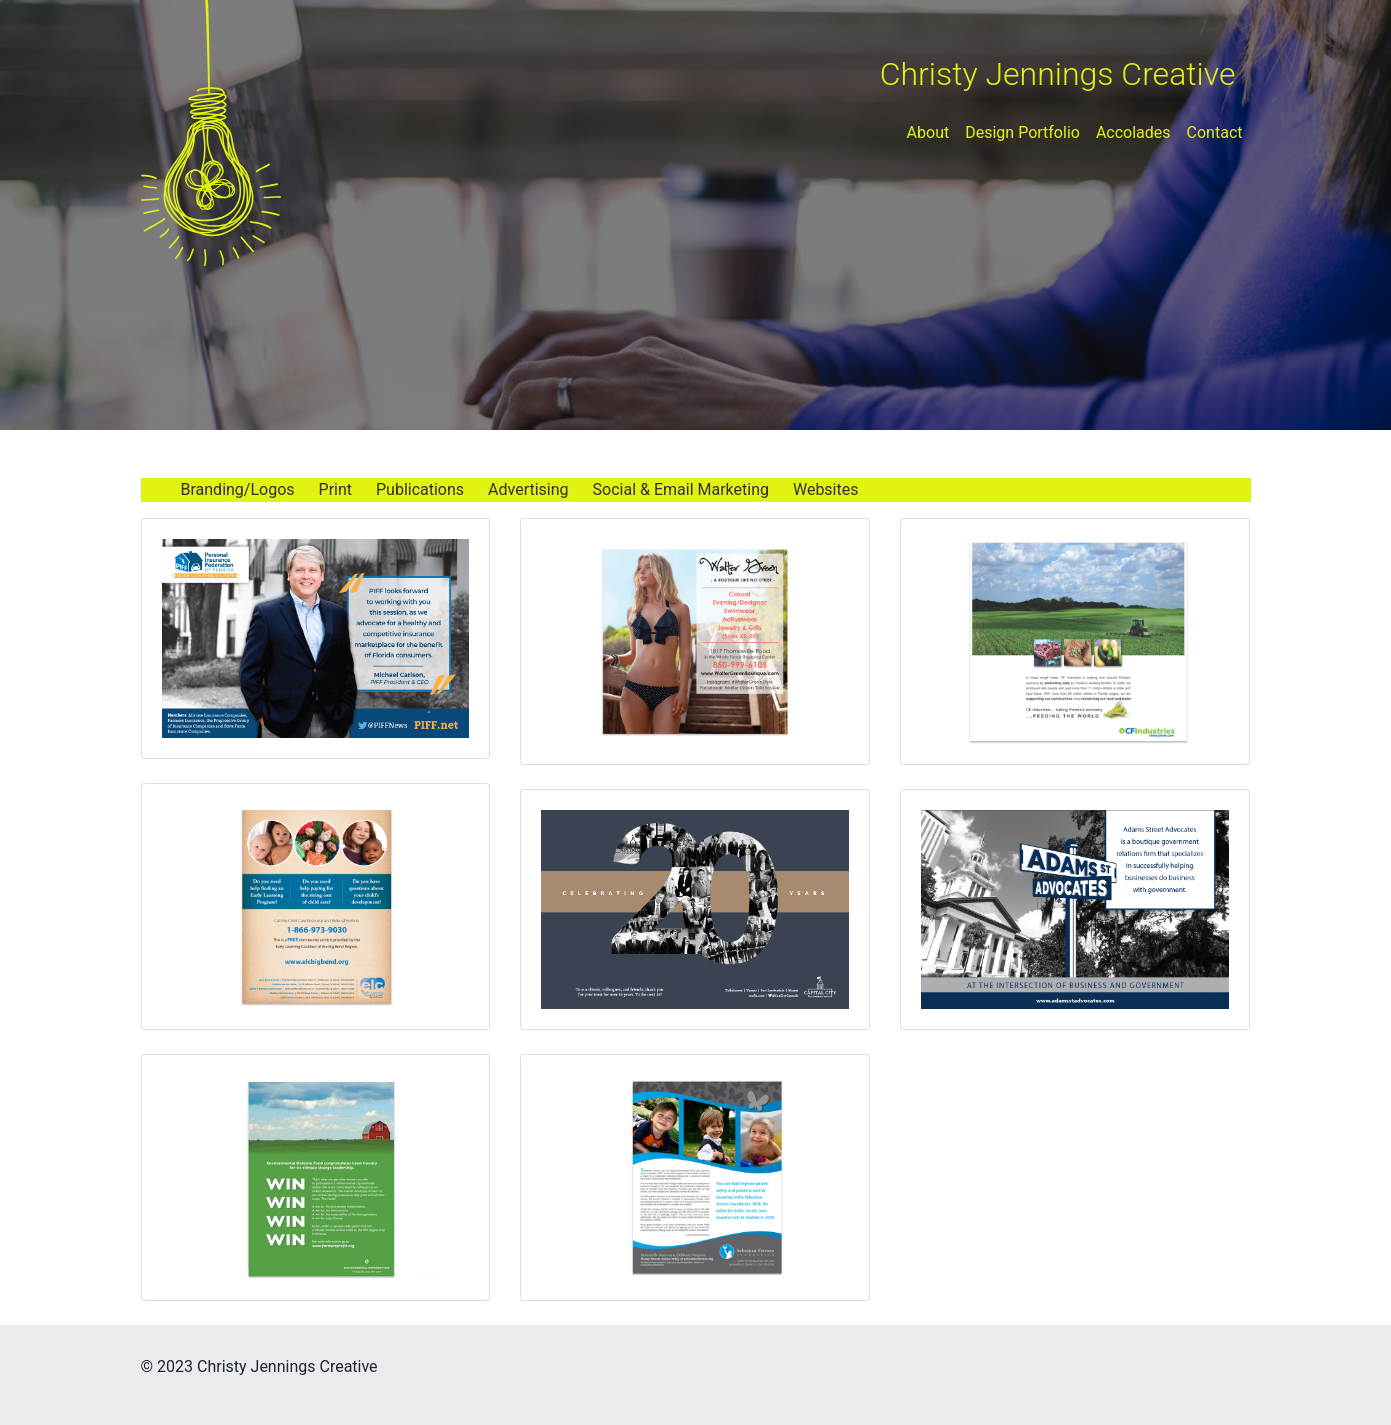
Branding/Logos (238, 489)
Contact (1215, 132)
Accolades (1133, 132)
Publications (420, 489)
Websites (826, 489)
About (928, 132)
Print (335, 489)
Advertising (528, 489)
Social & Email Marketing (681, 489)
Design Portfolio (1022, 132)
